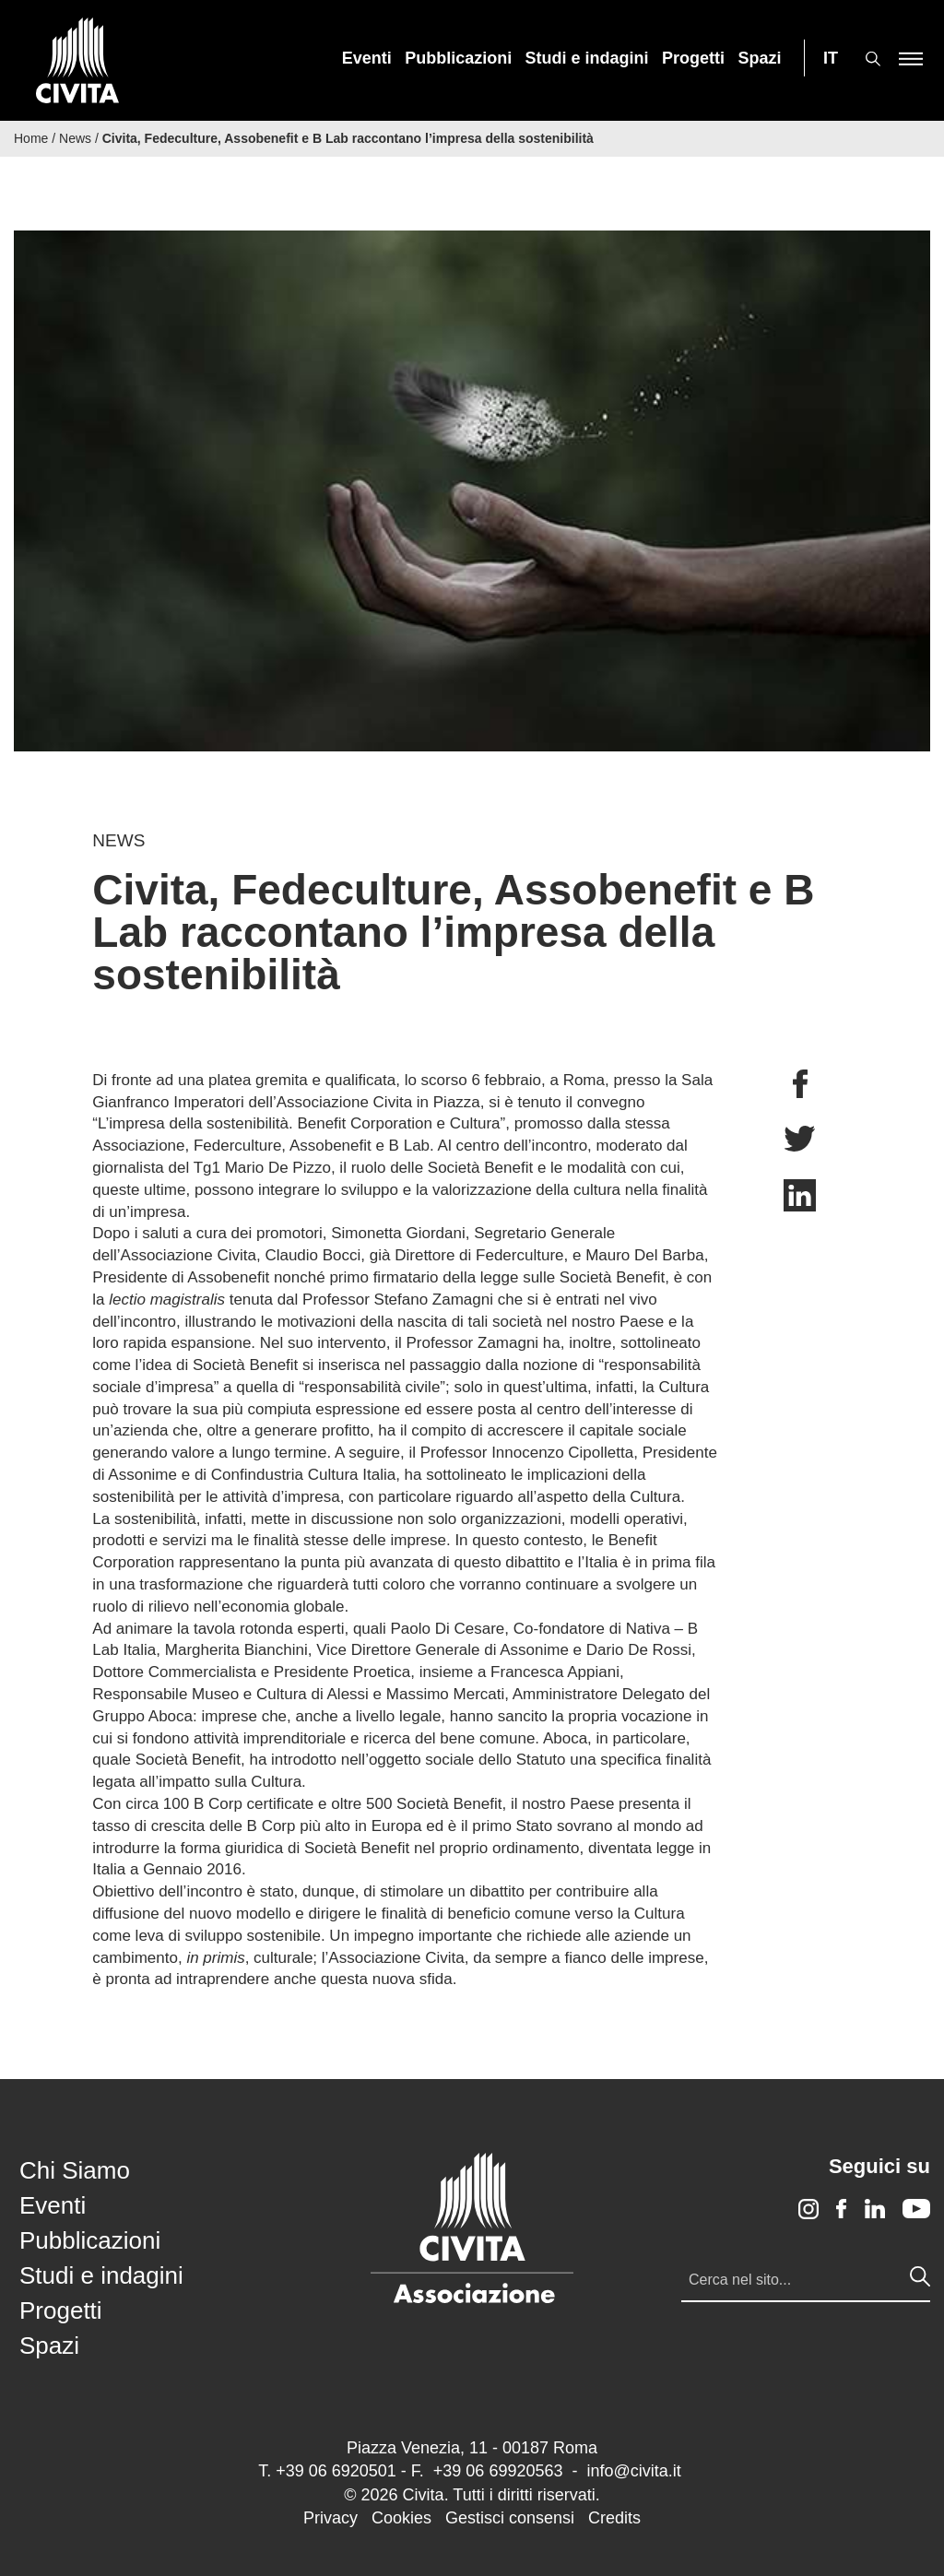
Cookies (401, 2518)
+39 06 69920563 (498, 2471)
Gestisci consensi (509, 2518)
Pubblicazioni (458, 58)
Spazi (760, 58)
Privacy (330, 2518)
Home (31, 138)
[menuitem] (366, 58)
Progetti (693, 58)
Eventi (367, 58)
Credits (614, 2518)
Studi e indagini (587, 58)
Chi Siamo (74, 2170)
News (75, 138)
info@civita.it (633, 2471)
